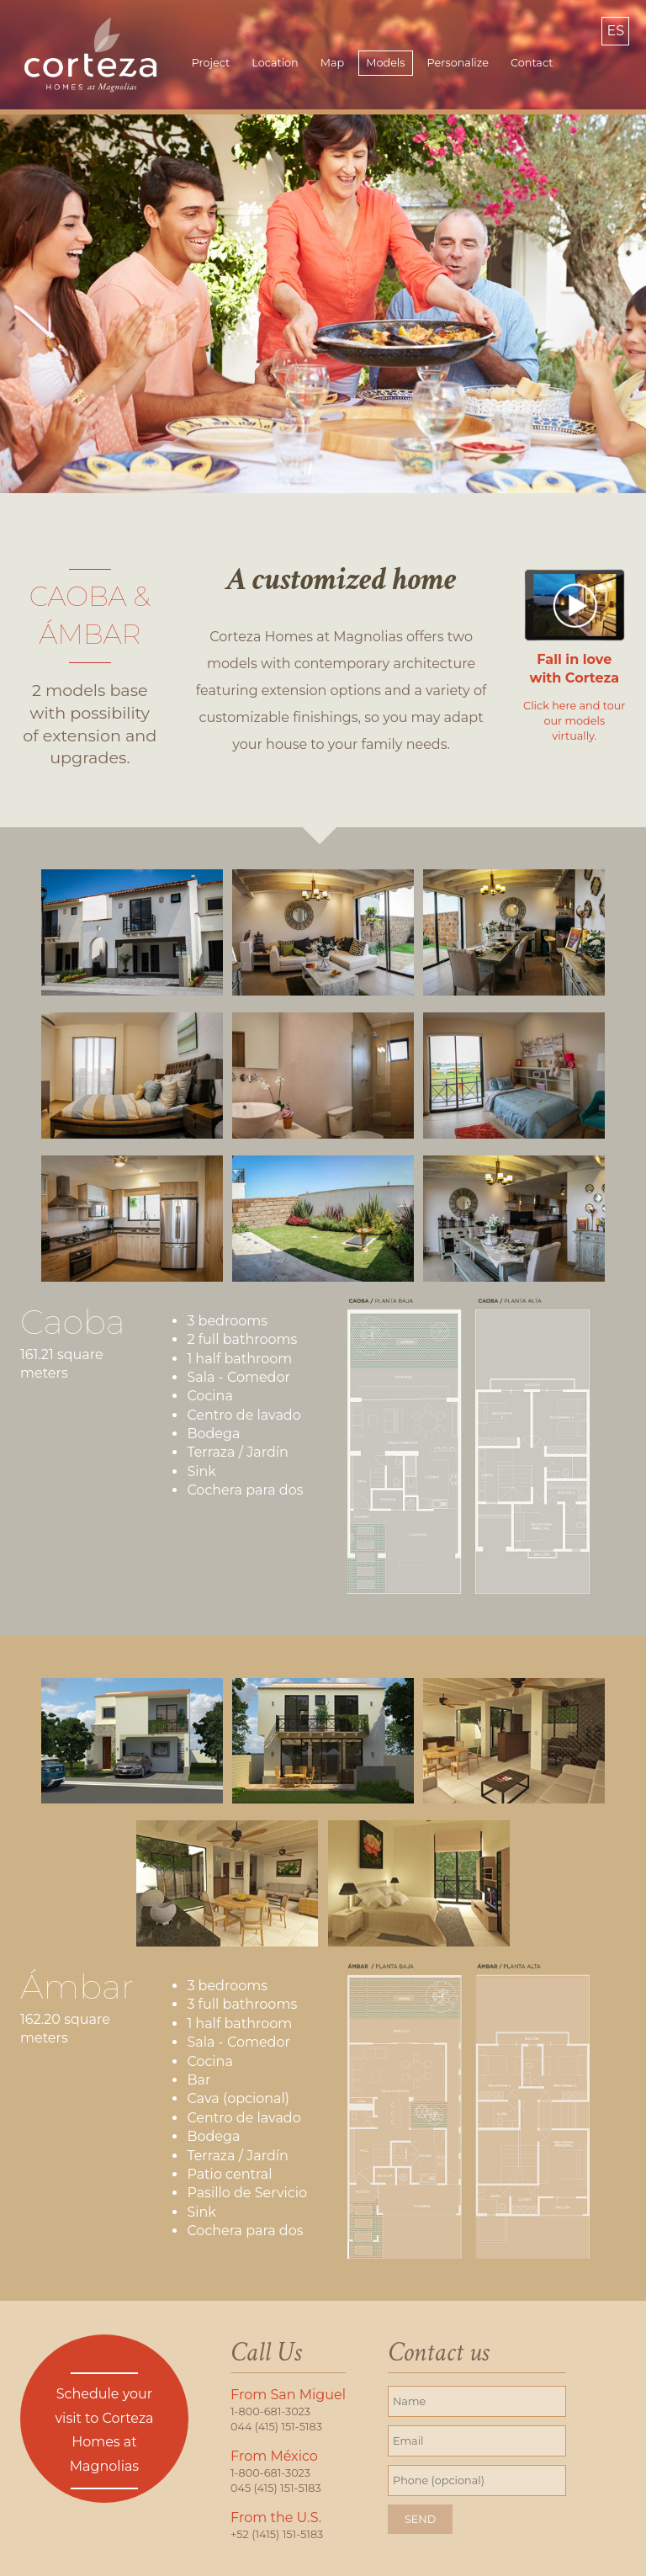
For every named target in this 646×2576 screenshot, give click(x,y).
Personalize (458, 62)
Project (211, 62)
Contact (532, 62)
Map (332, 62)
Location (275, 62)
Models (385, 62)
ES (615, 31)
